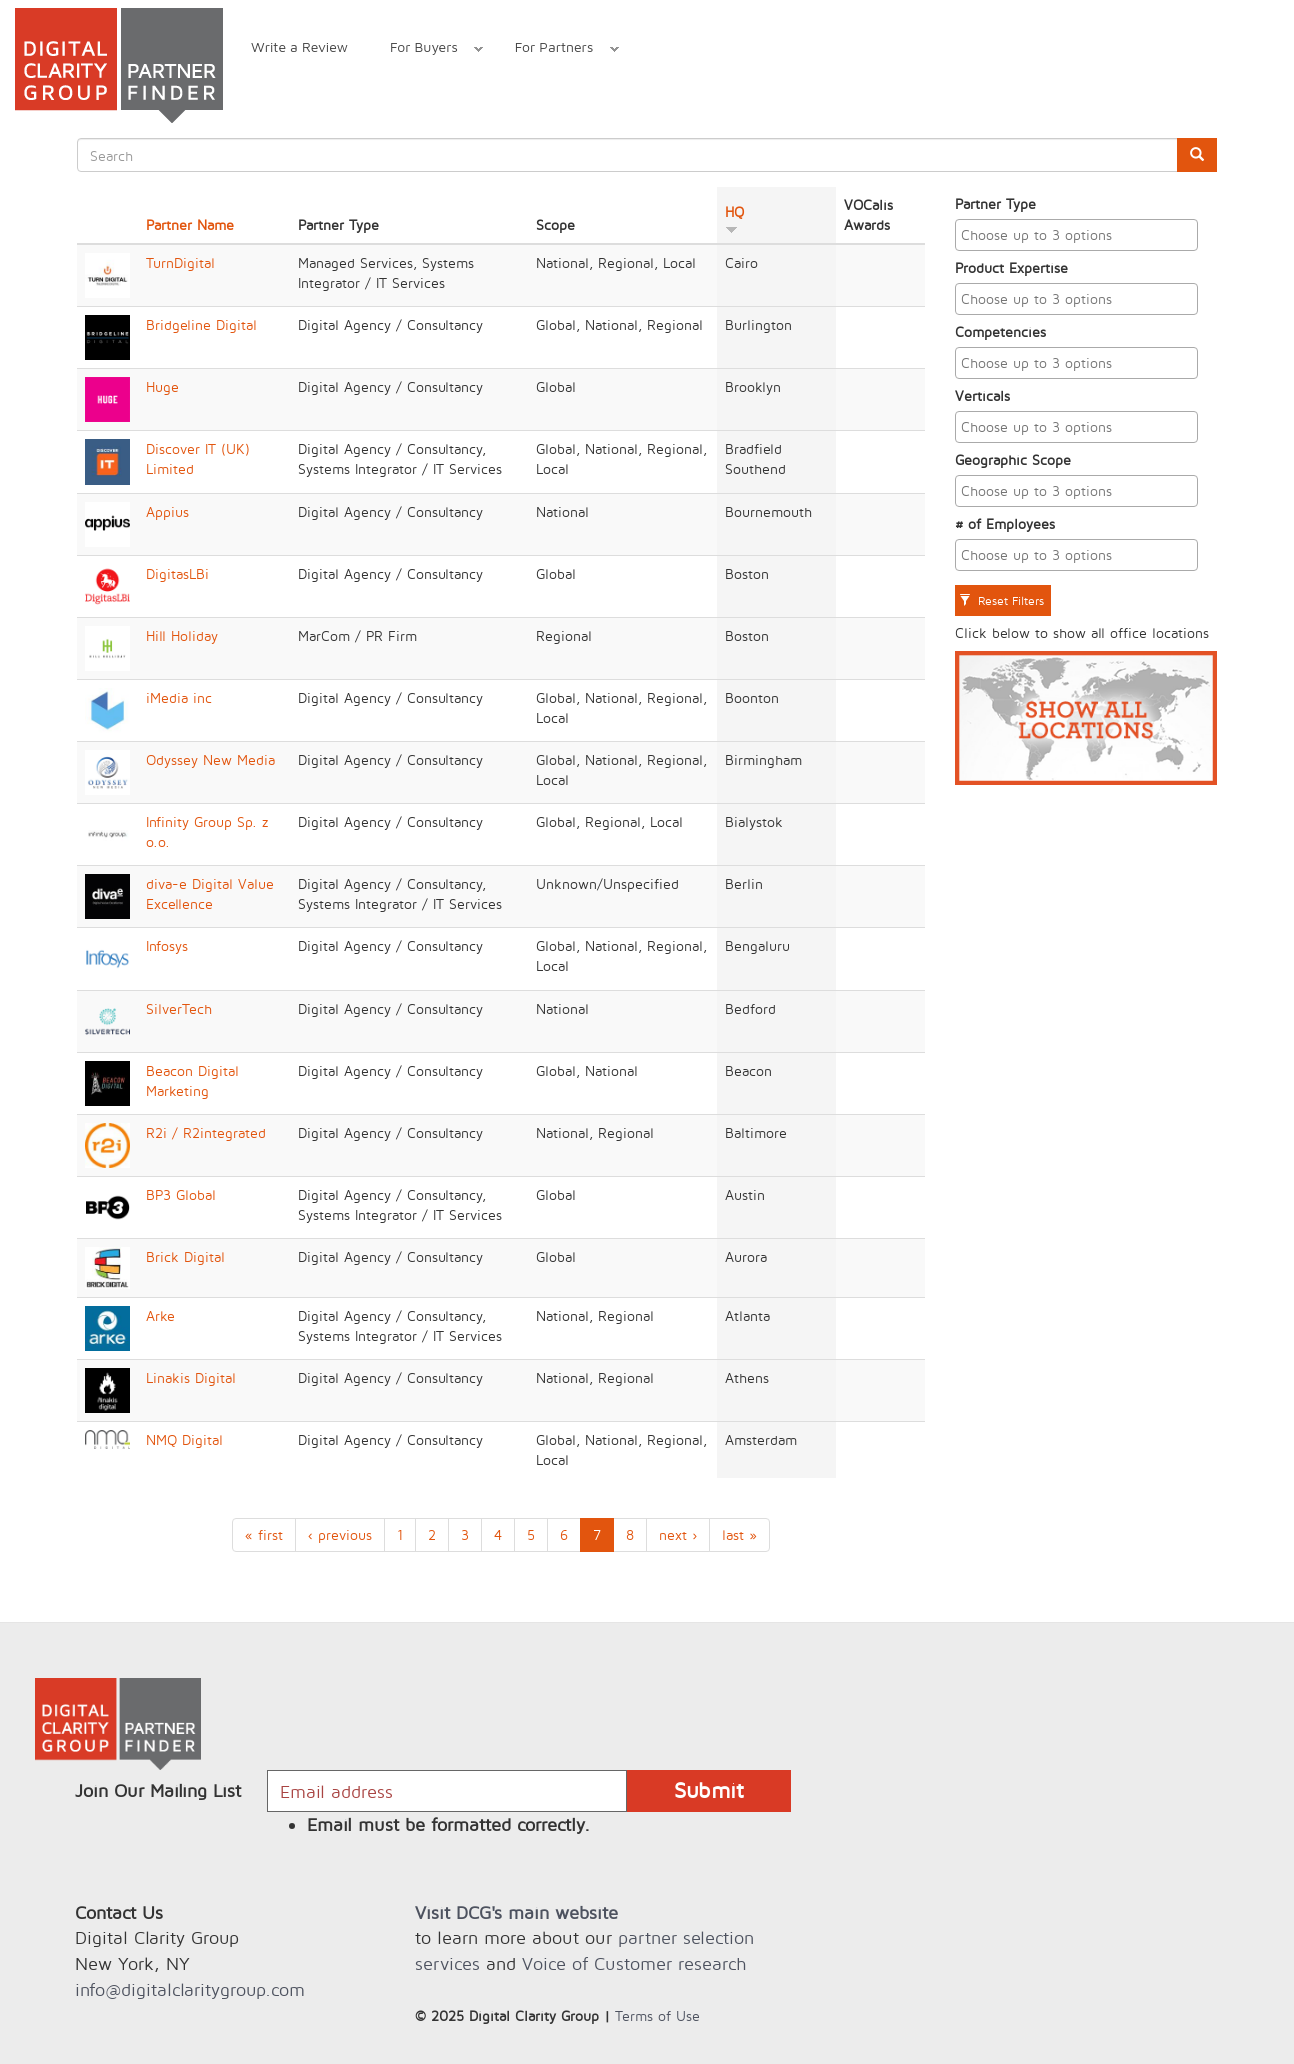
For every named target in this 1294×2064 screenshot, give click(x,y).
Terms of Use (657, 2015)
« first (264, 1534)
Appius (167, 511)
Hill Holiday (182, 635)
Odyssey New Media (210, 759)
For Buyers (426, 49)
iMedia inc (179, 697)
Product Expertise (1011, 267)
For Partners (556, 49)
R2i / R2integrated (206, 1132)
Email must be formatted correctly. (448, 1824)
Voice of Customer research (634, 1963)
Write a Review (299, 46)
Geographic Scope (1013, 459)
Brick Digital (185, 1256)
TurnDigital (180, 262)
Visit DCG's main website (516, 1912)
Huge (162, 386)
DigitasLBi (177, 573)
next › (678, 1534)
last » (739, 1534)
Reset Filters (1001, 600)
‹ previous (340, 1534)
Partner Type (995, 203)
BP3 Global (181, 1194)
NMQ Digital (184, 1439)
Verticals (982, 395)
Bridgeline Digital (201, 324)
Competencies (1000, 331)
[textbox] (1082, 235)
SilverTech (179, 1008)
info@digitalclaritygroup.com (190, 1989)
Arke (160, 1315)
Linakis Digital (191, 1377)
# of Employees (1005, 523)
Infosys (167, 945)
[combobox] (1077, 235)
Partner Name (190, 224)
